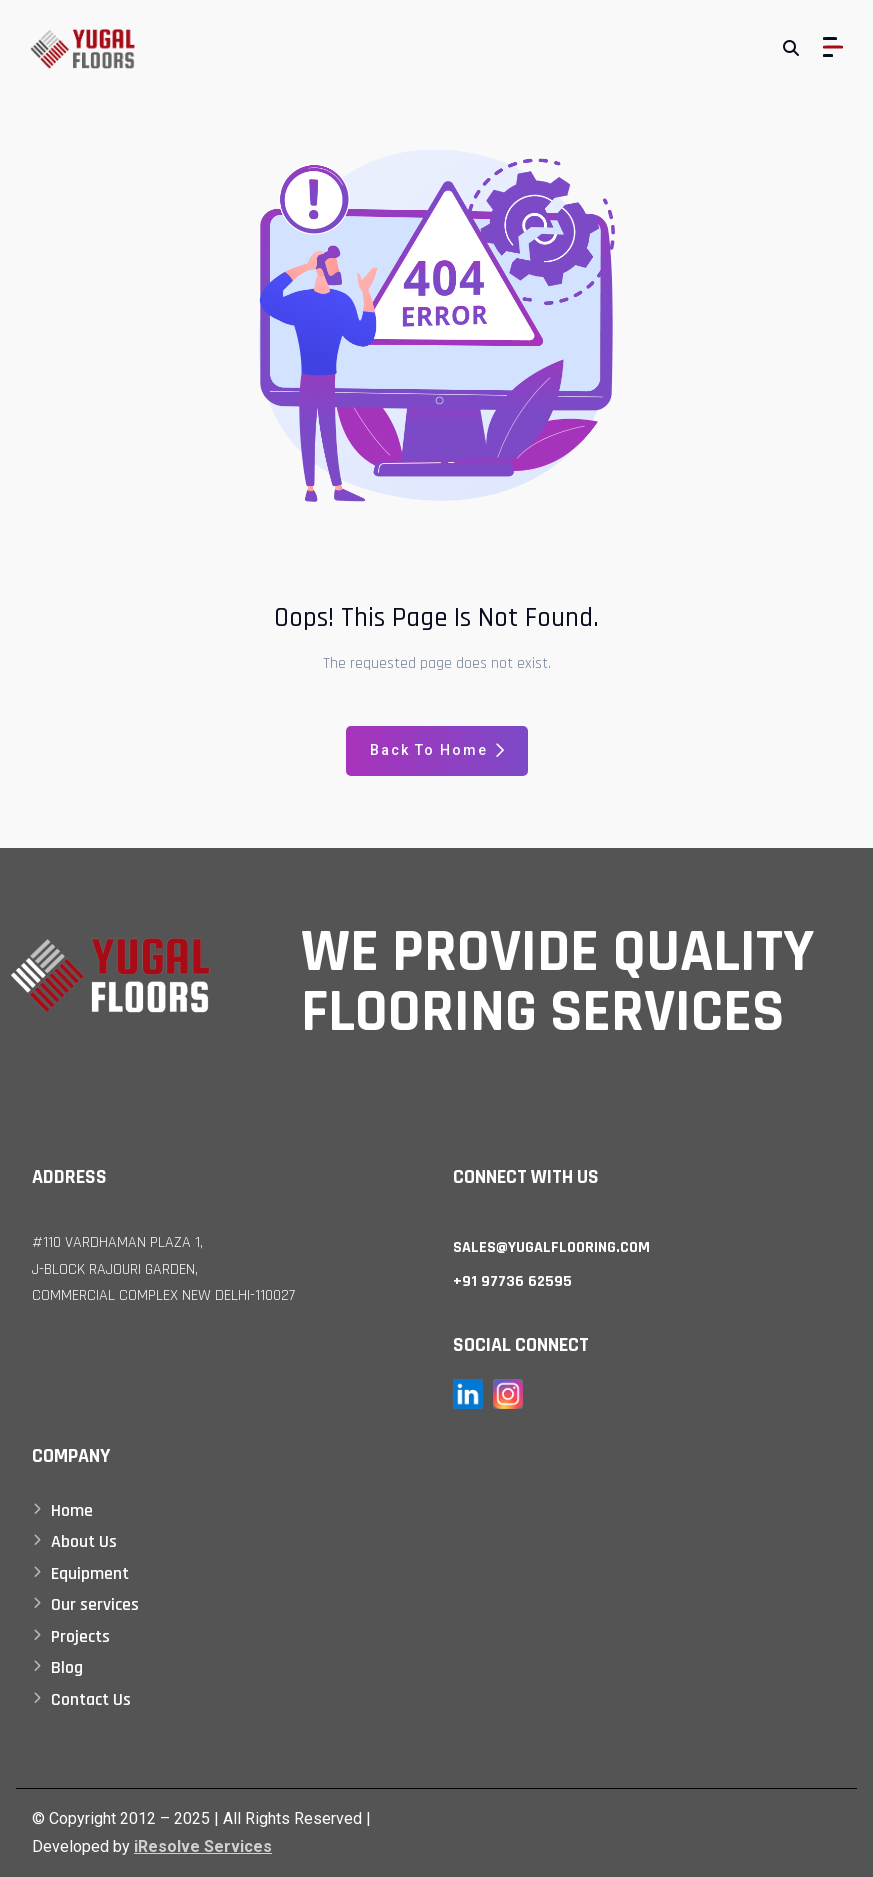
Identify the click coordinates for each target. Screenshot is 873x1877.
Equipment (90, 1573)
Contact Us (91, 1699)
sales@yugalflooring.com (551, 1247)
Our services (95, 1604)
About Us (84, 1541)
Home (72, 1510)
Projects (80, 1636)
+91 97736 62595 (512, 1281)
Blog (67, 1667)
